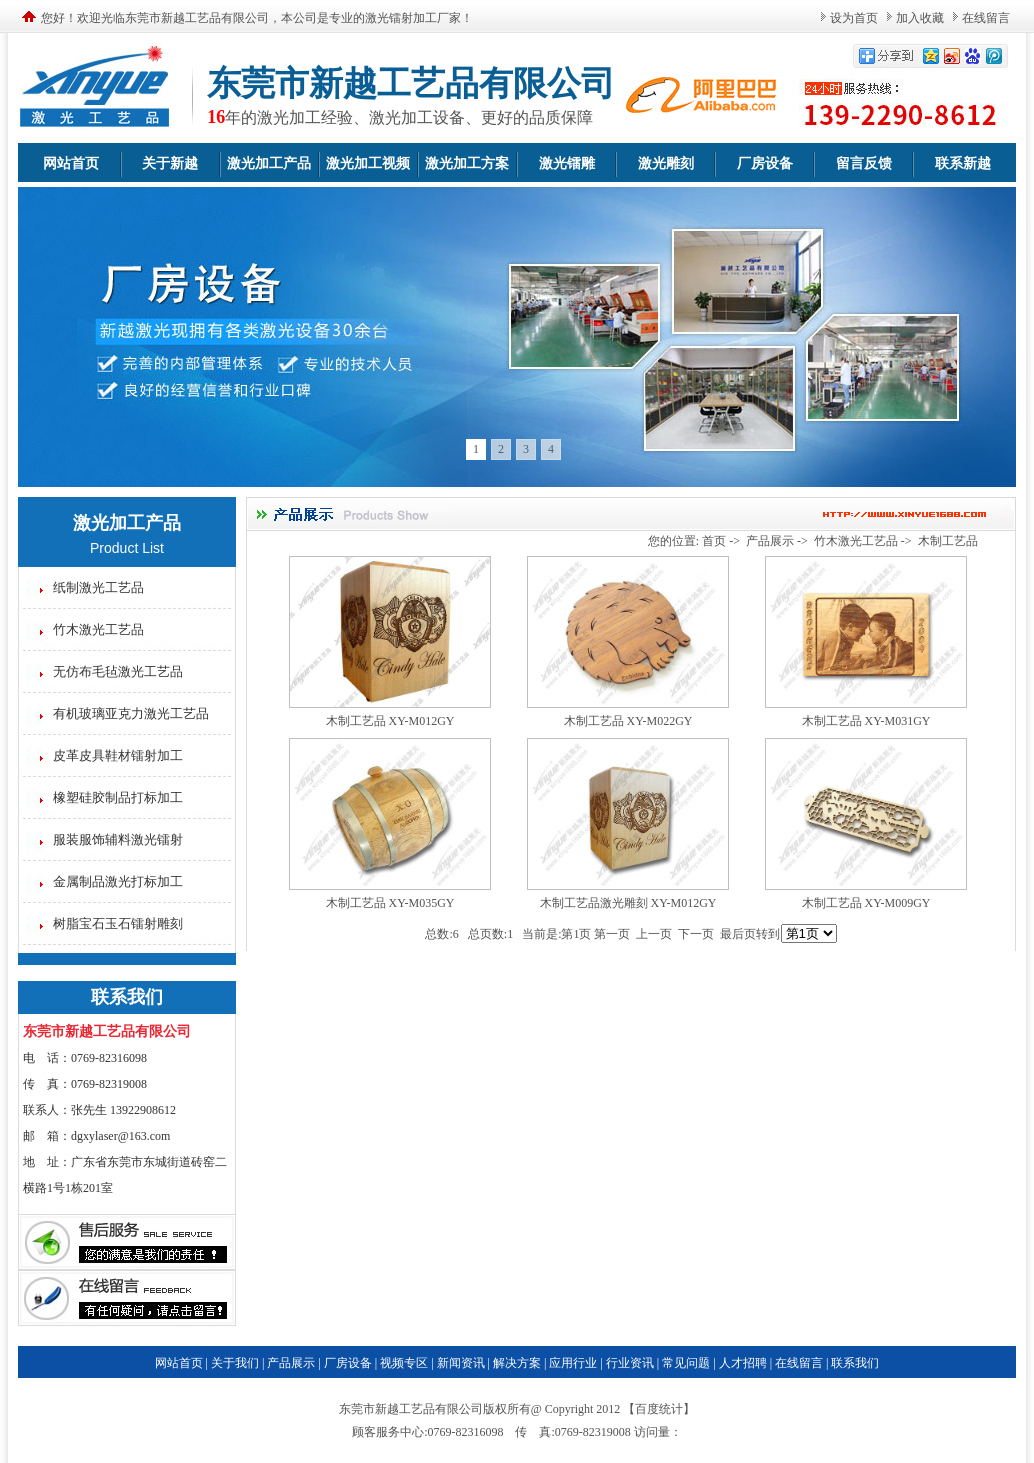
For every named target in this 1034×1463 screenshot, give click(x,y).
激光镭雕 (567, 163)
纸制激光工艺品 (98, 587)
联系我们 (855, 1363)
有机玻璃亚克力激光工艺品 (131, 713)
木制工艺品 (948, 541)
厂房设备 (765, 163)
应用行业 (573, 1363)
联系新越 (963, 163)
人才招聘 (743, 1363)
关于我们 (235, 1363)
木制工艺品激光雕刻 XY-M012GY (628, 903)
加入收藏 (920, 18)
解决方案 (517, 1363)
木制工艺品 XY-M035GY (390, 903)
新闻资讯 (461, 1363)
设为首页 (854, 18)
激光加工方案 (467, 163)
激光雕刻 (666, 163)
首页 (714, 541)
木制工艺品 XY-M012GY (390, 721)
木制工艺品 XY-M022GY (628, 721)
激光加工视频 (368, 163)
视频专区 (404, 1363)
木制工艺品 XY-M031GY (866, 721)
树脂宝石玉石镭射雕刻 (118, 923)
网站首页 (71, 163)
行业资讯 (630, 1363)
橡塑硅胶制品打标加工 (118, 797)
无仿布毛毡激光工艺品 (118, 671)
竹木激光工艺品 (98, 629)
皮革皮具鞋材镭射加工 (118, 755)
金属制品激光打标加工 (118, 881)
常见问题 (686, 1363)
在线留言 (986, 18)
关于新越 (170, 163)
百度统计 (659, 1409)
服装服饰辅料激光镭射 (118, 839)
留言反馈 (864, 163)
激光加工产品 (269, 163)
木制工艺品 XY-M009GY (866, 903)
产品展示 (770, 541)
